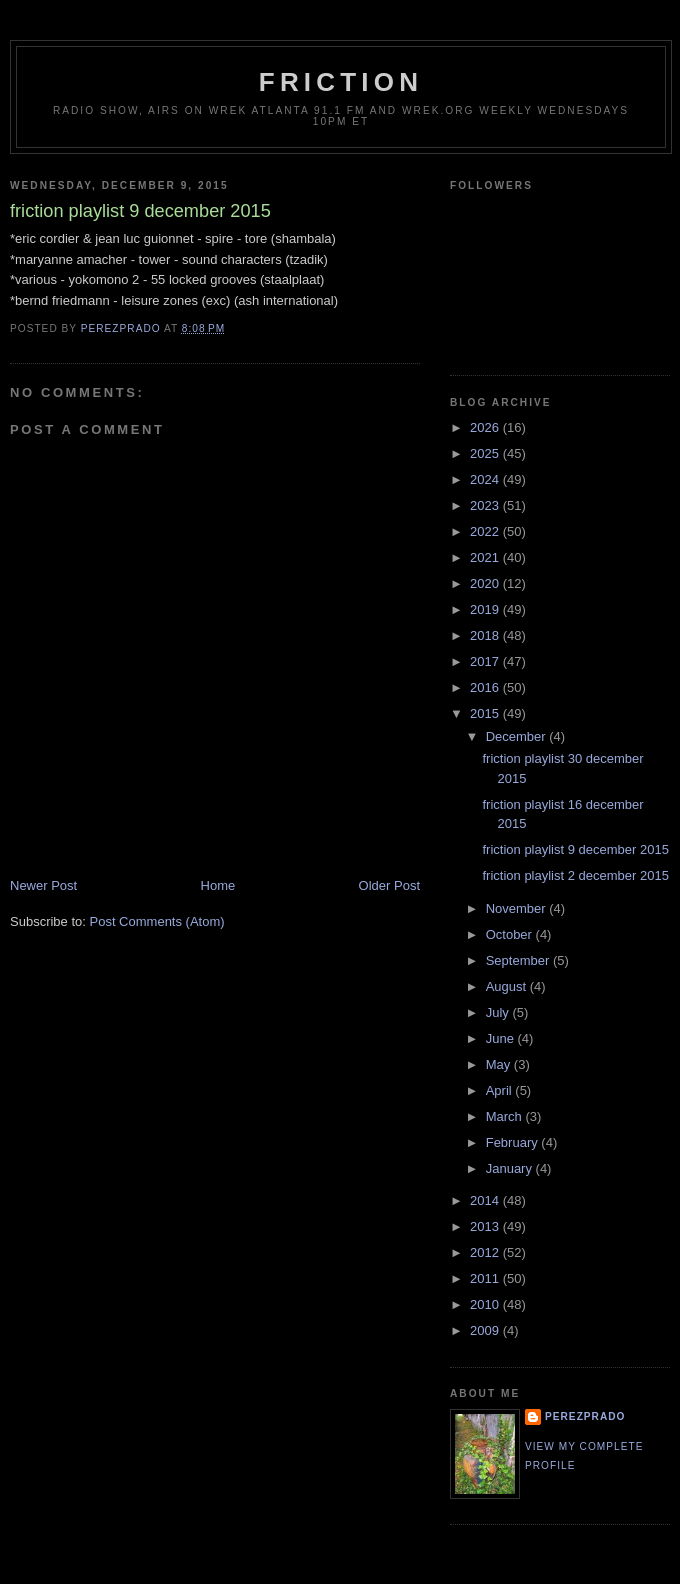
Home (218, 885)
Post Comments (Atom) (157, 921)
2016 (486, 687)
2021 (486, 557)
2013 (486, 1226)
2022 (486, 531)
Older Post (389, 885)
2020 (486, 583)
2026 (486, 427)
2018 (486, 635)
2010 (486, 1304)
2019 (486, 609)
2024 (486, 479)
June (502, 1038)
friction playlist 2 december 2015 (575, 875)
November (518, 908)
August (508, 986)
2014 (486, 1200)
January (511, 1168)
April (501, 1090)
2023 (486, 505)
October (511, 934)
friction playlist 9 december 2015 (575, 849)
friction (341, 82)
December (518, 736)
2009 (486, 1330)
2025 (486, 453)
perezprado (585, 1416)
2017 (486, 661)
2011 (486, 1278)
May (500, 1064)
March (506, 1116)
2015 (486, 713)
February (514, 1142)
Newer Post (43, 885)
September (519, 960)
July (499, 1012)
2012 (486, 1252)
